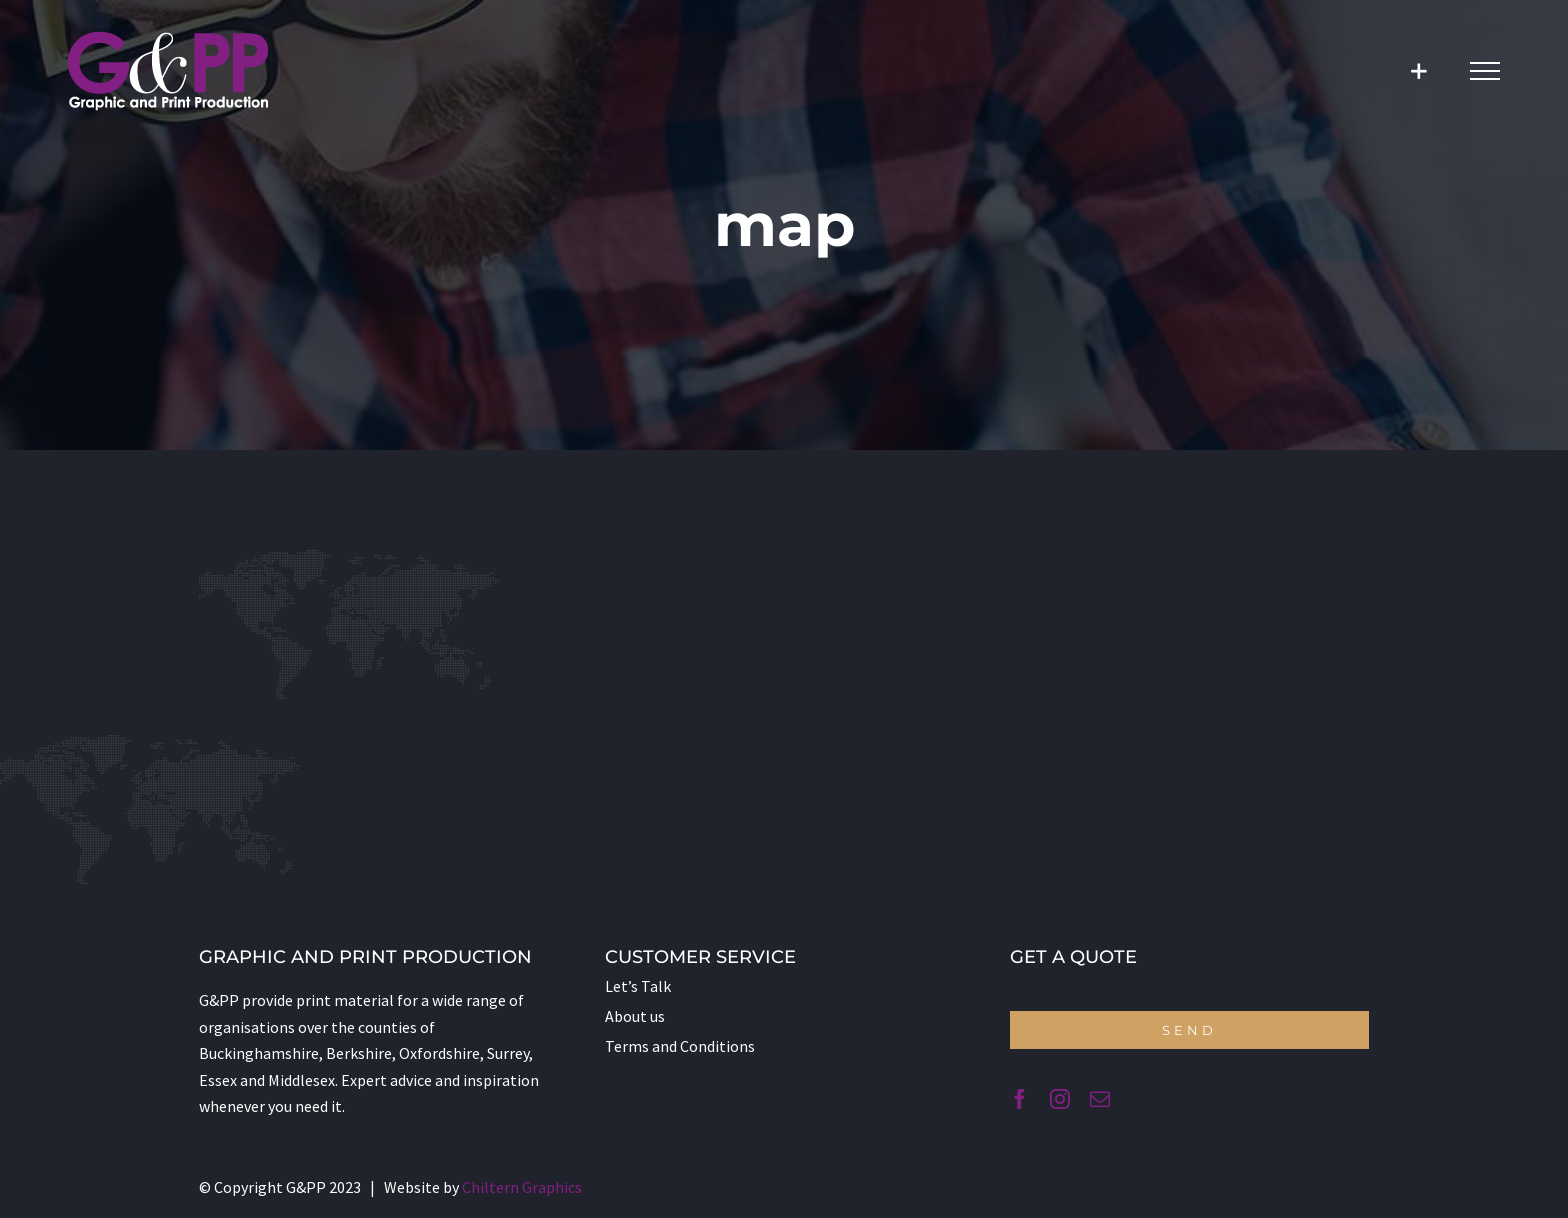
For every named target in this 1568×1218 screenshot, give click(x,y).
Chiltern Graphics (522, 1187)
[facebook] (1020, 1099)
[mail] (1100, 1099)
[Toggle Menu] (1485, 71)
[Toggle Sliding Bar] (1418, 71)
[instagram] (1060, 1099)
